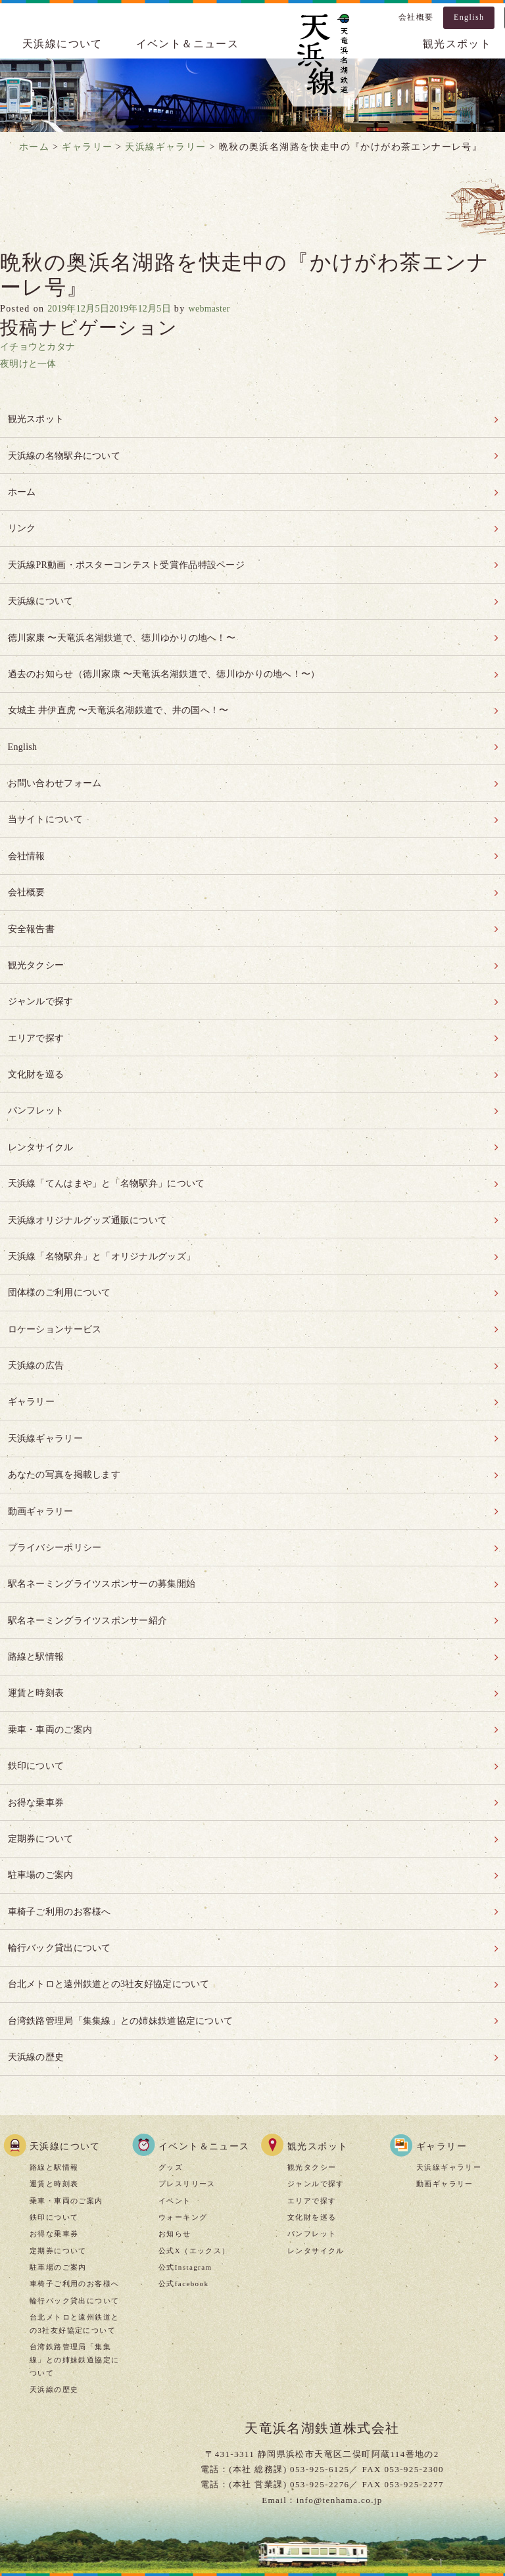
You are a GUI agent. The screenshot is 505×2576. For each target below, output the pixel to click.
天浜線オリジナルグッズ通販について (93, 1173)
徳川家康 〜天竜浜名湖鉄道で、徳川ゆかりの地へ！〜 (130, 624)
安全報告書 (32, 898)
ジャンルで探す (42, 967)
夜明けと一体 (30, 364)
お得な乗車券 (37, 1722)
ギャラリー (32, 1344)
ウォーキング (182, 2120)
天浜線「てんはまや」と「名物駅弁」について (113, 1139)
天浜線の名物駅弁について (67, 452)
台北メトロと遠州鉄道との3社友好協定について (116, 1893)
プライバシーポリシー (57, 1482)
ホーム (22, 487)
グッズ (170, 2071)
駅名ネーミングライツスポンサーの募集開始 (108, 1516)
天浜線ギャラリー (47, 1379)
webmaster (227, 309)
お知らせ (174, 2138)
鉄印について (37, 1688)
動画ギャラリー (42, 1447)
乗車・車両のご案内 (52, 1653)
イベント (174, 2104)
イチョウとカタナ (40, 347)
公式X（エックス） (194, 2154)
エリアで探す (37, 1001)
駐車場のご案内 (42, 1790)
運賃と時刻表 (37, 1619)
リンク (22, 521)
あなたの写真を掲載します (67, 1413)
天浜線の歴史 (37, 1962)
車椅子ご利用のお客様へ (62, 1824)
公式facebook (183, 2187)
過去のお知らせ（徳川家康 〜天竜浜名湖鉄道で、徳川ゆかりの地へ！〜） (175, 658)
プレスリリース (187, 2088)
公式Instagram (185, 2170)
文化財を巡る (37, 1036)
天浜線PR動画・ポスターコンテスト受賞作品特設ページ (135, 555)
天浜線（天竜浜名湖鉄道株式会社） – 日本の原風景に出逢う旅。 (322, 56)
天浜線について (62, 43)
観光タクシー (37, 933)
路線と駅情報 (37, 1584)
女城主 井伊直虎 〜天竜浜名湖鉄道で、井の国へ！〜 (126, 692)
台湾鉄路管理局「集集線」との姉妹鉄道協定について (128, 1927)
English (469, 17)
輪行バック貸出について (62, 1859)
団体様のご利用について (62, 1241)
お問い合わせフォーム (57, 761)
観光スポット (37, 418)
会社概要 (416, 17)
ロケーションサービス (57, 1275)
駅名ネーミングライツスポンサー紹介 (93, 1550)
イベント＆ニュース (187, 43)
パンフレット (37, 1070)
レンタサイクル (42, 1104)
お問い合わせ (363, 2499)
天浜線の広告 (37, 1310)
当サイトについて (47, 796)
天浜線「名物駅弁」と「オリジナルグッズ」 (108, 1207)
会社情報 (27, 830)
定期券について (42, 1756)
